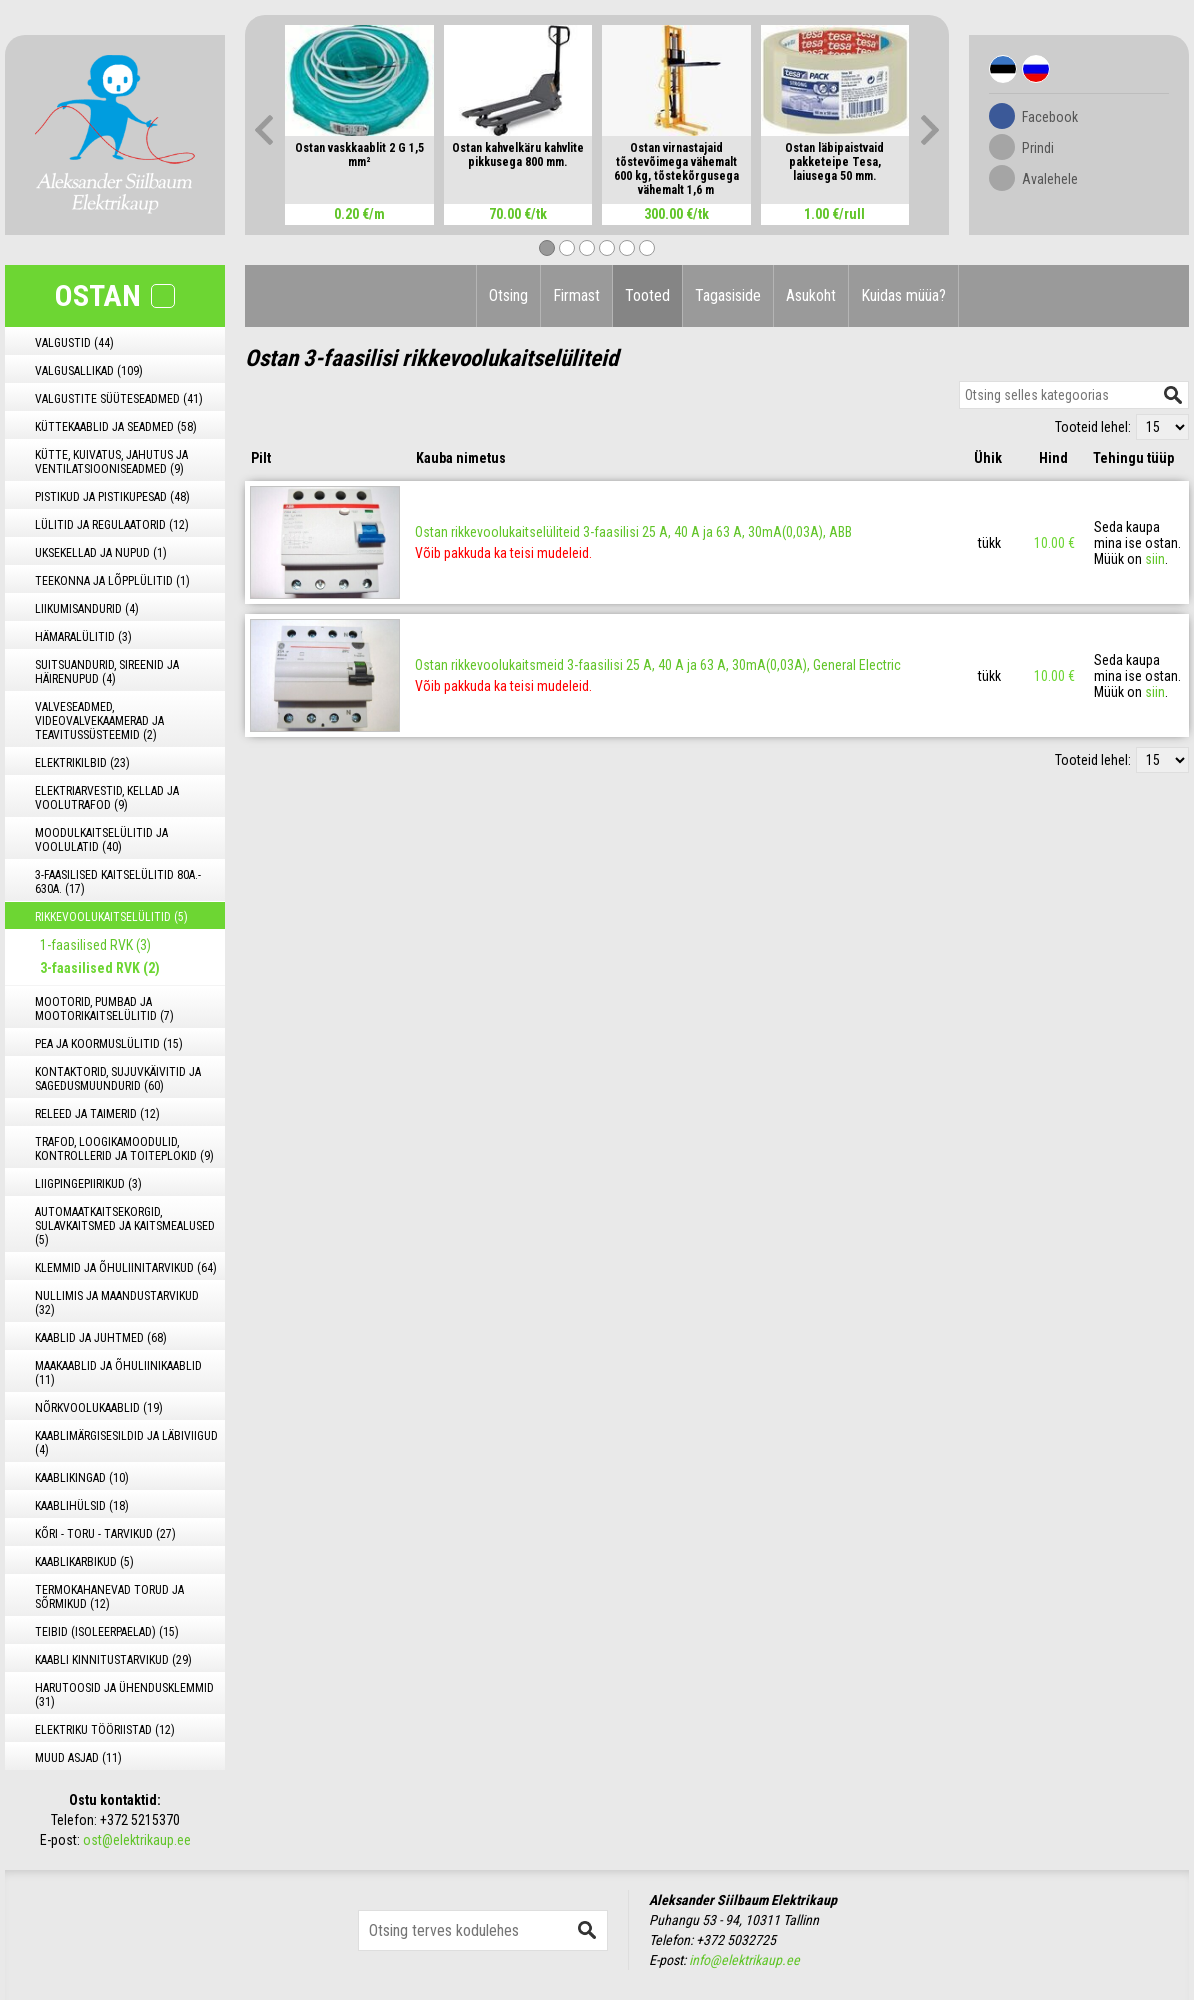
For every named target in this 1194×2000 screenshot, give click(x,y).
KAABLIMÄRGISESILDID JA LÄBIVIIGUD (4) (126, 1443)
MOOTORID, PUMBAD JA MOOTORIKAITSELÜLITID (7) (104, 1009)
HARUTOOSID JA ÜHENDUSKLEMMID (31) (124, 1695)
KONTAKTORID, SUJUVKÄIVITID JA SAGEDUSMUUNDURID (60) (118, 1079)
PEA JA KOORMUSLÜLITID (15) (109, 1044)
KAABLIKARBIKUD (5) (84, 1562)
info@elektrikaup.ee (744, 1960)
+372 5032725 (736, 1940)
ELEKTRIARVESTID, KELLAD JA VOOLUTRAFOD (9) (107, 798)
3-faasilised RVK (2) (100, 968)
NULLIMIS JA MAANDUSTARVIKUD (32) (117, 1303)
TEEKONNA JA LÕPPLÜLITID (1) (112, 581)
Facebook (1050, 117)
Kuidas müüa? (903, 295)
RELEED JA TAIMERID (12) (97, 1114)
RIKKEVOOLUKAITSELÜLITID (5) (111, 917)
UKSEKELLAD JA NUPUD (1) (101, 553)
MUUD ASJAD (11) (78, 1758)
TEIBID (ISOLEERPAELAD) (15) (107, 1632)
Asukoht (811, 295)
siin (1155, 559)
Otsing (508, 295)
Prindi (1038, 148)
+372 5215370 (140, 1820)
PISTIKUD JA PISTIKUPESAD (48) (112, 497)
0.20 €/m (359, 214)
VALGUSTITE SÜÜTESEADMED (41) (119, 399)
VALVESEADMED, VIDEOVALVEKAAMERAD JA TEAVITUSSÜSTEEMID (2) (99, 721)
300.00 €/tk (676, 214)
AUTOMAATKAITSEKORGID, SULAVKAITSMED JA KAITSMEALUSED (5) (125, 1226)
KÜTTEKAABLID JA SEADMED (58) (116, 427)
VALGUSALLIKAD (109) (89, 371)
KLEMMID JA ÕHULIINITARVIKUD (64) (126, 1268)
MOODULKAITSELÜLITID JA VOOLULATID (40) (101, 840)
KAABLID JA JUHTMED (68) (101, 1338)
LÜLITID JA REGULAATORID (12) (112, 525)
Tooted (647, 295)
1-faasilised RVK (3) (95, 945)
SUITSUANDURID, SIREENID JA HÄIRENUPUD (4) (107, 672)
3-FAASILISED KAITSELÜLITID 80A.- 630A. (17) (118, 882)
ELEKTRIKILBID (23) (82, 763)
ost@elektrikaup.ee (137, 1840)
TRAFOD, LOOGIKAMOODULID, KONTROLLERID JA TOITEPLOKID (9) (124, 1149)
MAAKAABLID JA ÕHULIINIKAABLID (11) (118, 1373)
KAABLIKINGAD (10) (82, 1478)
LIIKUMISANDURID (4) (87, 609)
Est (1003, 69)
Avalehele (1050, 179)
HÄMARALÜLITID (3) (83, 637)
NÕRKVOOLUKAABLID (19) (99, 1408)
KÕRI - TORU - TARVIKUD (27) (105, 1534)
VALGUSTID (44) (74, 343)
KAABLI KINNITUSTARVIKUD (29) (113, 1660)
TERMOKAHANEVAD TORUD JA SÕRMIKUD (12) (109, 1597)
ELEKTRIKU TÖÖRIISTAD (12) (105, 1730)
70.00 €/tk (518, 214)
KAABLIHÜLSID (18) (82, 1506)
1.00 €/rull (834, 214)
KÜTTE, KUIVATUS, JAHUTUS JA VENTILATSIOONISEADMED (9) (111, 462)
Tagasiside (728, 295)
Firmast (576, 295)
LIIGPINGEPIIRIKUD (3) (88, 1184)
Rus (1036, 69)
